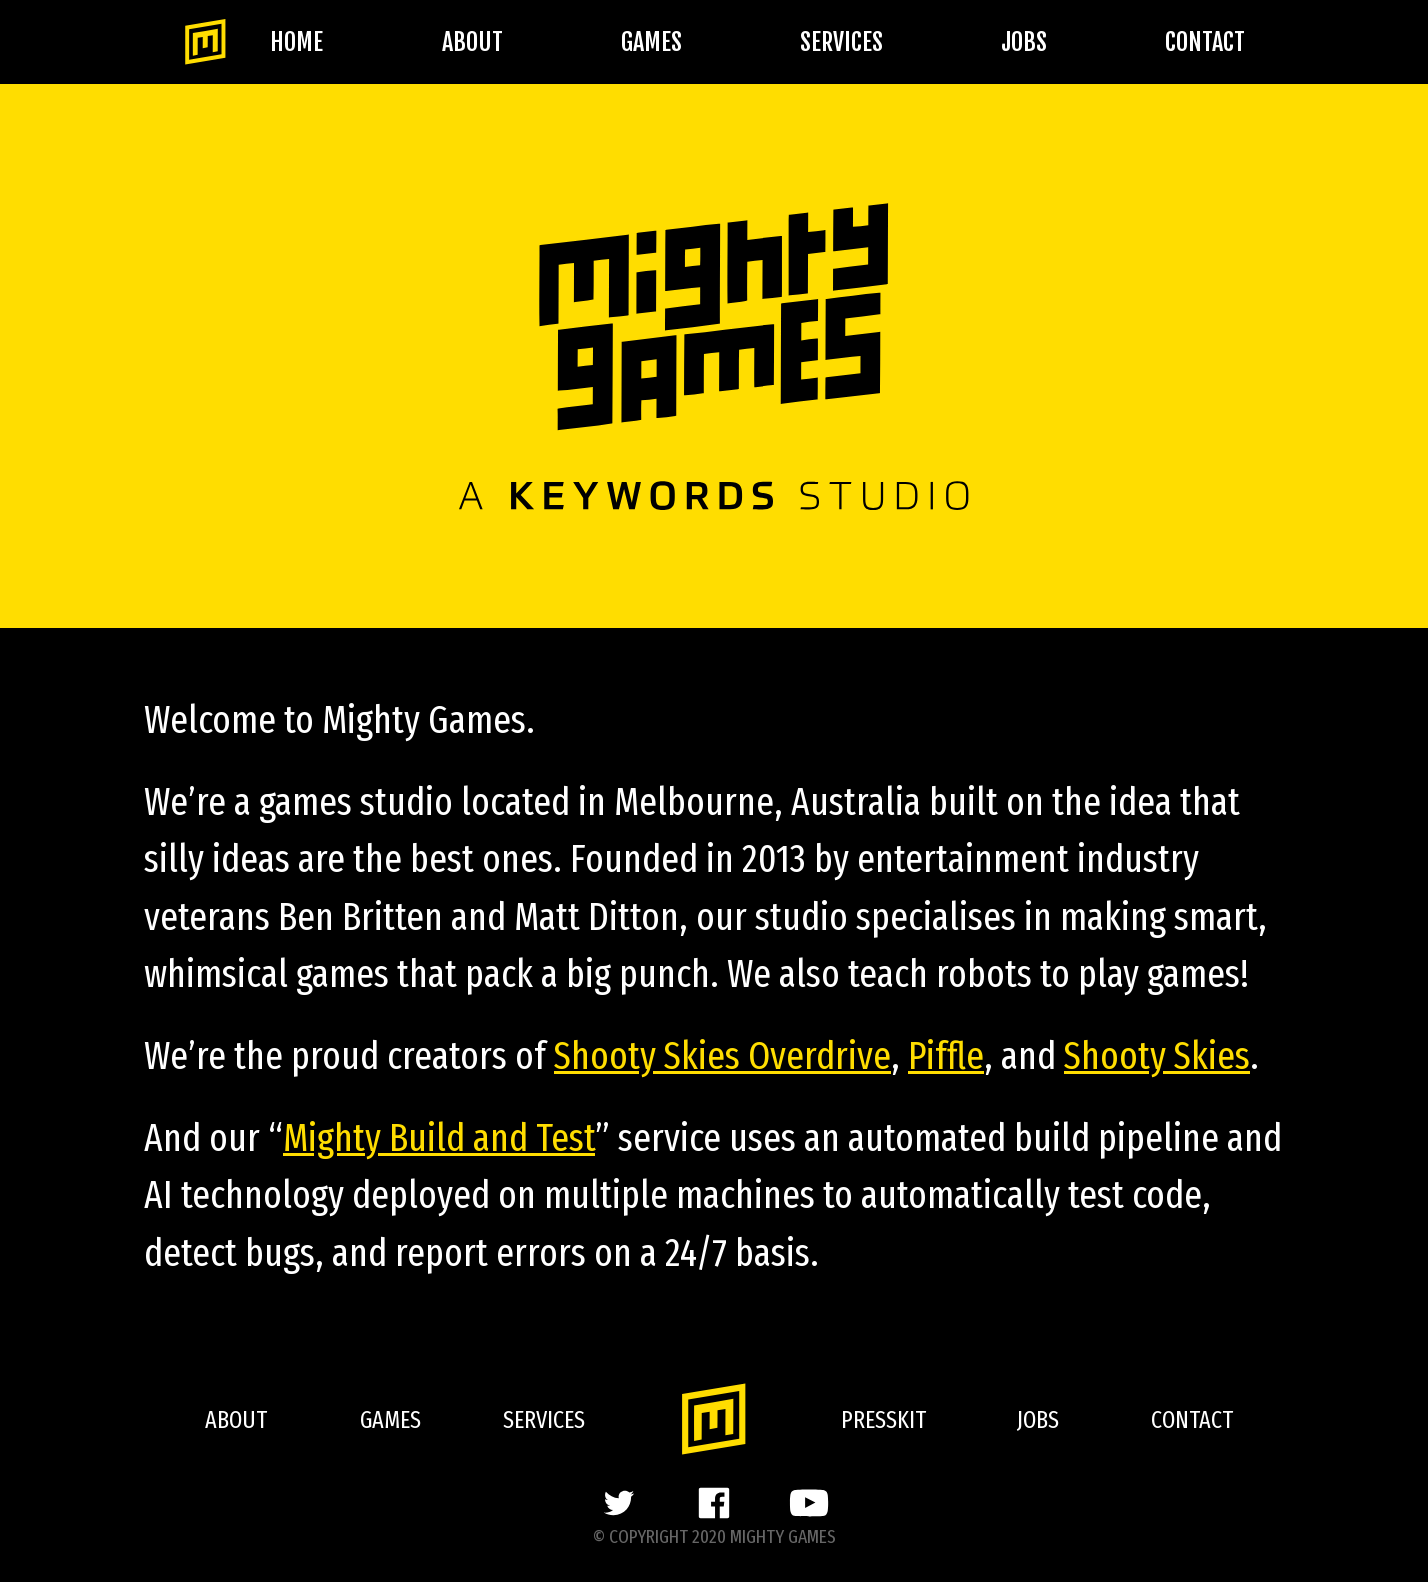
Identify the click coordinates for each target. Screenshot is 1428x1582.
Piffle (946, 1056)
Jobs (1024, 42)
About (472, 42)
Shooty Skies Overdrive (722, 1056)
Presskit (883, 1420)
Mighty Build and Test (439, 1138)
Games (651, 42)
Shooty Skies (1157, 1056)
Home (296, 42)
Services (841, 42)
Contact (1205, 42)
